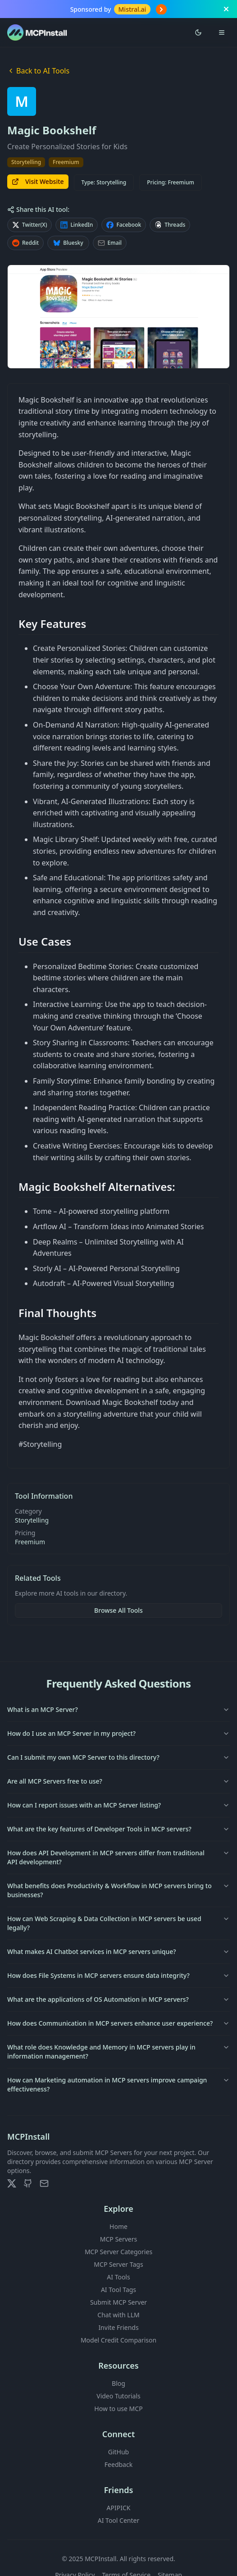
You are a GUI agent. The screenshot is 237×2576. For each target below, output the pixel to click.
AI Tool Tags (118, 2289)
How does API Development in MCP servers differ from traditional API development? (118, 1857)
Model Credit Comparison (118, 2340)
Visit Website (38, 181)
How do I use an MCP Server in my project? (118, 1733)
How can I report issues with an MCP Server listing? (118, 1805)
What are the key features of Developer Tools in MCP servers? (118, 1829)
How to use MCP (118, 2408)
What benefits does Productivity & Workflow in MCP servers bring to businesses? (118, 1890)
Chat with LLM (118, 2315)
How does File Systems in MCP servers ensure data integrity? (118, 1975)
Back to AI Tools (38, 71)
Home (118, 2226)
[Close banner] (226, 9)
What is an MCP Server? (118, 1709)
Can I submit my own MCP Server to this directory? (118, 1757)
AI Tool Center (118, 2520)
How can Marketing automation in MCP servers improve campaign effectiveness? (118, 2084)
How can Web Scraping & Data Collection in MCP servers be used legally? (118, 1923)
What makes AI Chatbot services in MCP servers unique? (118, 1951)
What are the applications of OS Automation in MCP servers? (118, 1999)
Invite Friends (118, 2327)
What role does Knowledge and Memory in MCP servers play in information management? (118, 2051)
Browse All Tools (118, 1610)
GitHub (118, 2452)
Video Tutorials (118, 2396)
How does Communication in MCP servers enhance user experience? (118, 2023)
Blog (118, 2383)
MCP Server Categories (118, 2251)
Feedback (118, 2464)
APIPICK (119, 2507)
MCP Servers (118, 2239)
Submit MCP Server (118, 2302)
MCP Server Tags (118, 2264)
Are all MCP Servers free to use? (118, 1781)
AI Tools (118, 2277)
